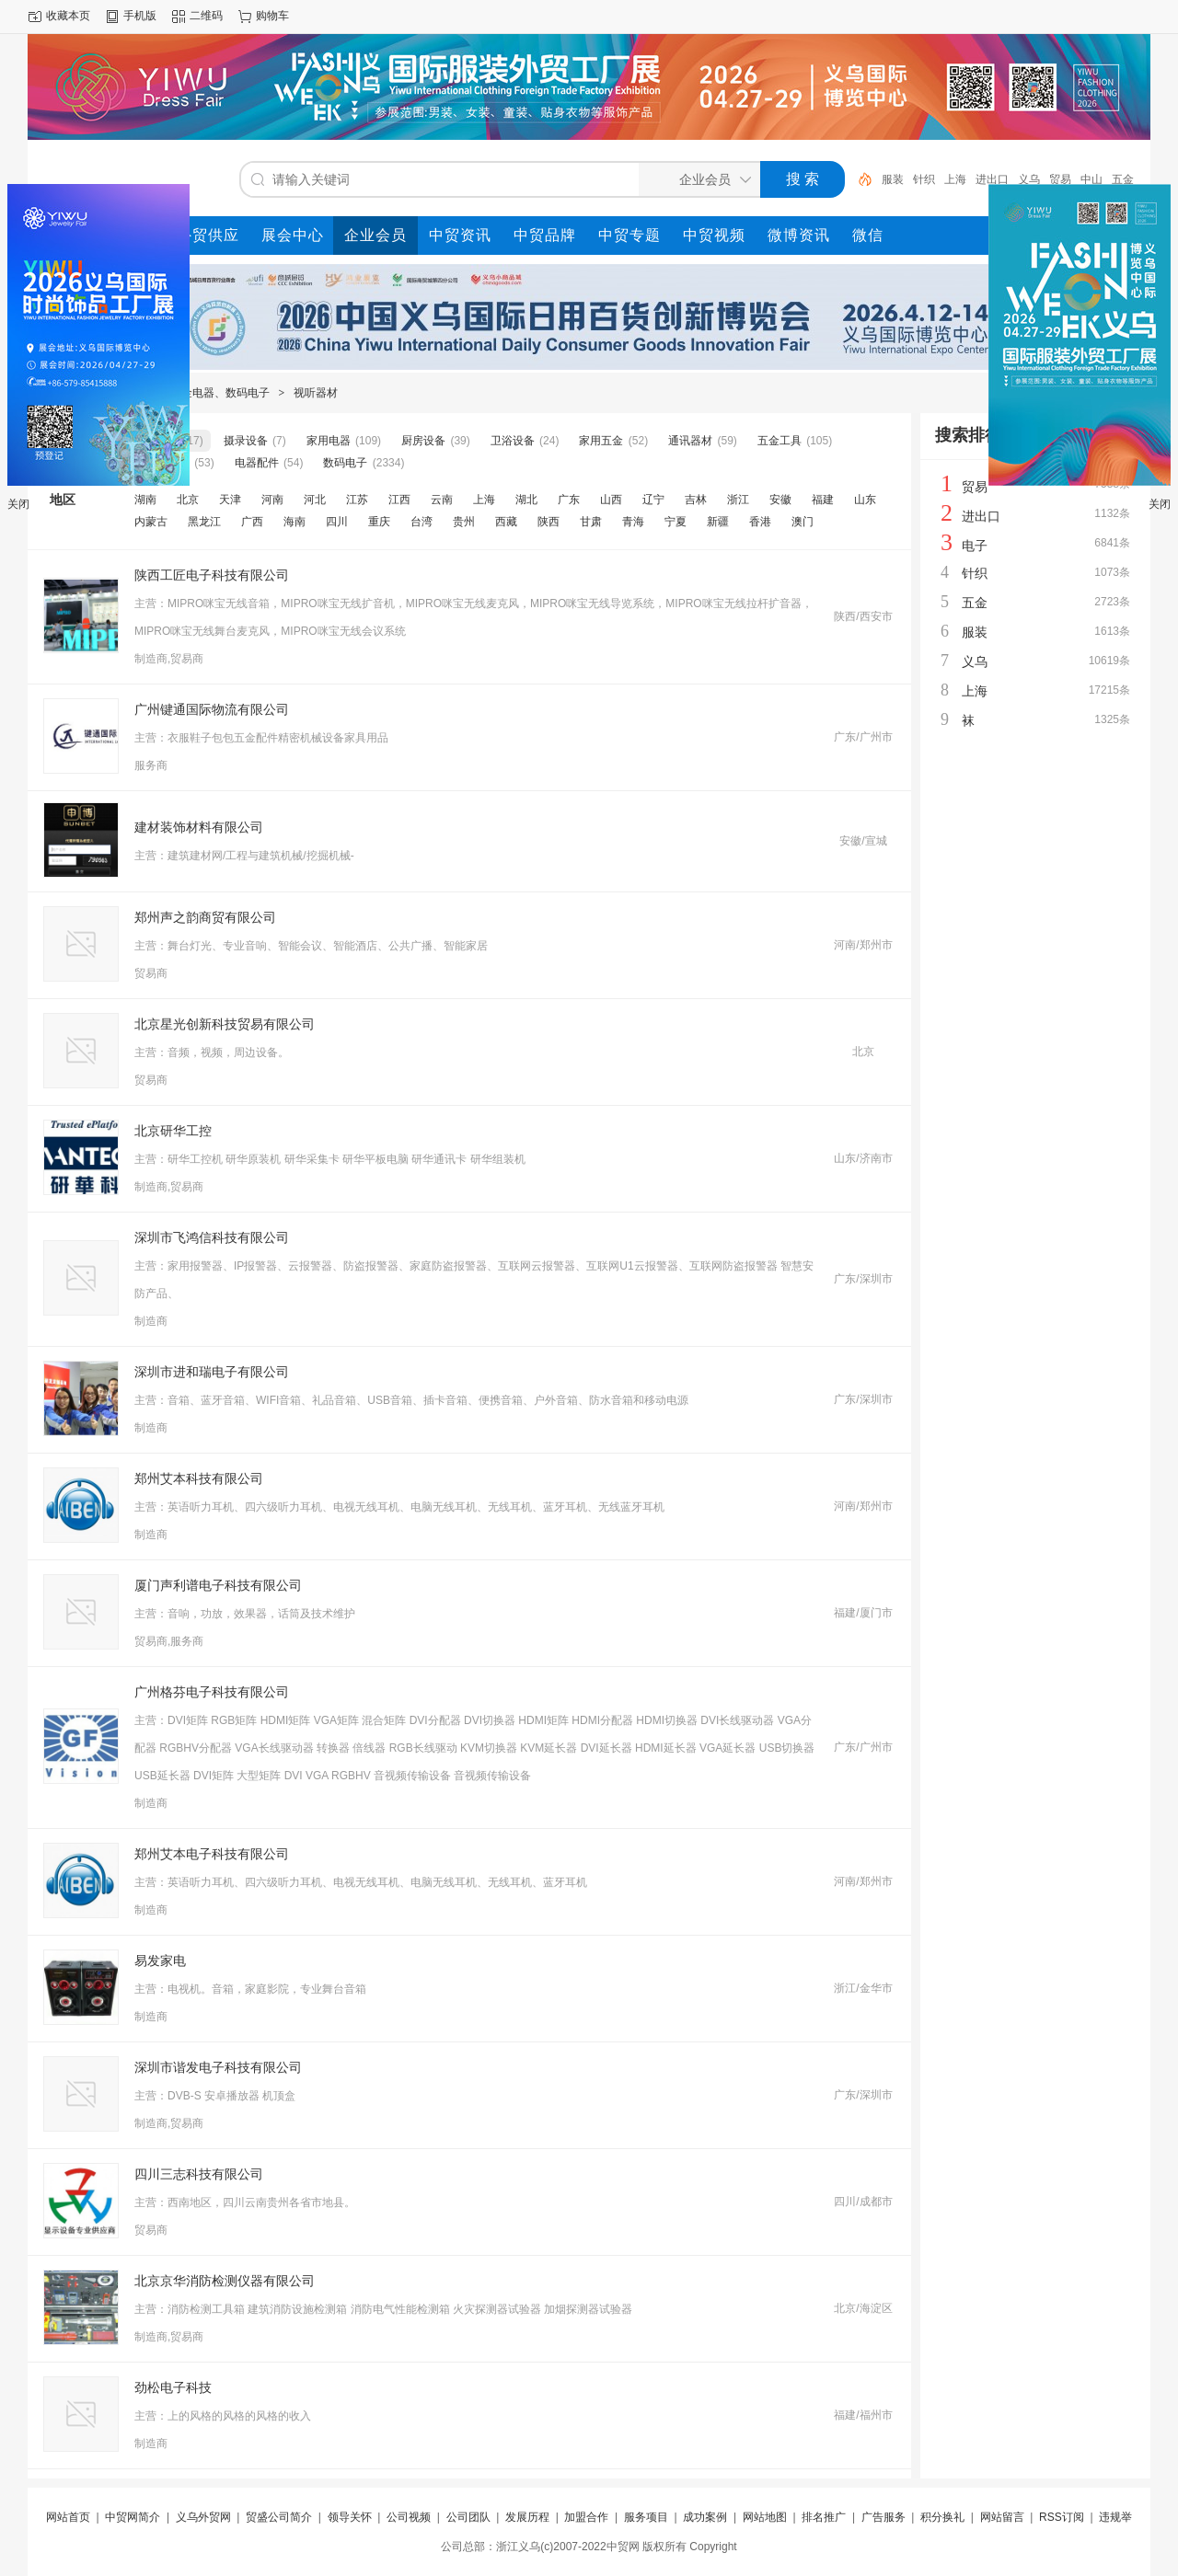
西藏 (506, 521)
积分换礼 (942, 2517)
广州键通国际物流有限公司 (211, 709)
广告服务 (883, 2517)
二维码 (206, 15)
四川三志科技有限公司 (198, 2174)
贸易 (1060, 179)
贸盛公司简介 (279, 2517)
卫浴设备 (513, 440)
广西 (252, 521)
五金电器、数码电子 (220, 392)
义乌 (1029, 179)
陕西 (548, 521)
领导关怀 (350, 2517)
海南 (294, 521)
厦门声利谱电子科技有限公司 (218, 1585)
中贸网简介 (132, 2517)
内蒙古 (150, 521)
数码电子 (345, 462)
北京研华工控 (173, 1130)
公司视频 (409, 2517)
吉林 (696, 499)
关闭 (18, 504)
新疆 (718, 521)
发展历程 (527, 2517)
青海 (633, 521)
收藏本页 (68, 15)
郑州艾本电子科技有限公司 (211, 1853)
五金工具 (779, 440)
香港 (760, 521)
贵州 (464, 521)
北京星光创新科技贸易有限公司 (224, 1024)
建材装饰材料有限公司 (198, 827)
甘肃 (591, 521)
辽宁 (653, 499)
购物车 (272, 15)
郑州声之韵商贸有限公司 (205, 917)
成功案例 (705, 2517)
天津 (230, 499)
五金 (1123, 179)
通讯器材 (690, 440)
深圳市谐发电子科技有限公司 (218, 2067)
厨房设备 (423, 440)
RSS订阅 (1061, 2517)
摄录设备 (246, 440)
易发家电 (160, 1960)
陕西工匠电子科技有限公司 (211, 575)
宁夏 (675, 521)
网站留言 (1002, 2517)
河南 (272, 499)
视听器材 (316, 392)
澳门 (802, 521)
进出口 (992, 179)
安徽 (780, 499)
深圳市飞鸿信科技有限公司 (211, 1237)
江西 (399, 499)
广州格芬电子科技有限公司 (211, 1692)
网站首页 (68, 2517)
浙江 (738, 499)
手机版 (139, 15)
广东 (569, 499)
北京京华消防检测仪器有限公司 (224, 2280)
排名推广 (824, 2517)
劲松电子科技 (173, 2387)
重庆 (379, 521)
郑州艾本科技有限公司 (198, 1478)
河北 (315, 499)
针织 (924, 179)
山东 (865, 499)
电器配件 (257, 462)
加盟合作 (586, 2517)
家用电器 (328, 440)
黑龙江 (204, 521)
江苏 (357, 499)
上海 (955, 179)
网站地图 (765, 2517)
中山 (1091, 179)
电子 (974, 545)
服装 (893, 179)
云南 (442, 499)
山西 (611, 499)
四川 (337, 521)
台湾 (421, 521)
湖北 (526, 499)
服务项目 (646, 2517)
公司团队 (468, 2517)
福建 (823, 499)
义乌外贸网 (203, 2517)
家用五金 (601, 440)
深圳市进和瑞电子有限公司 (211, 1371)
